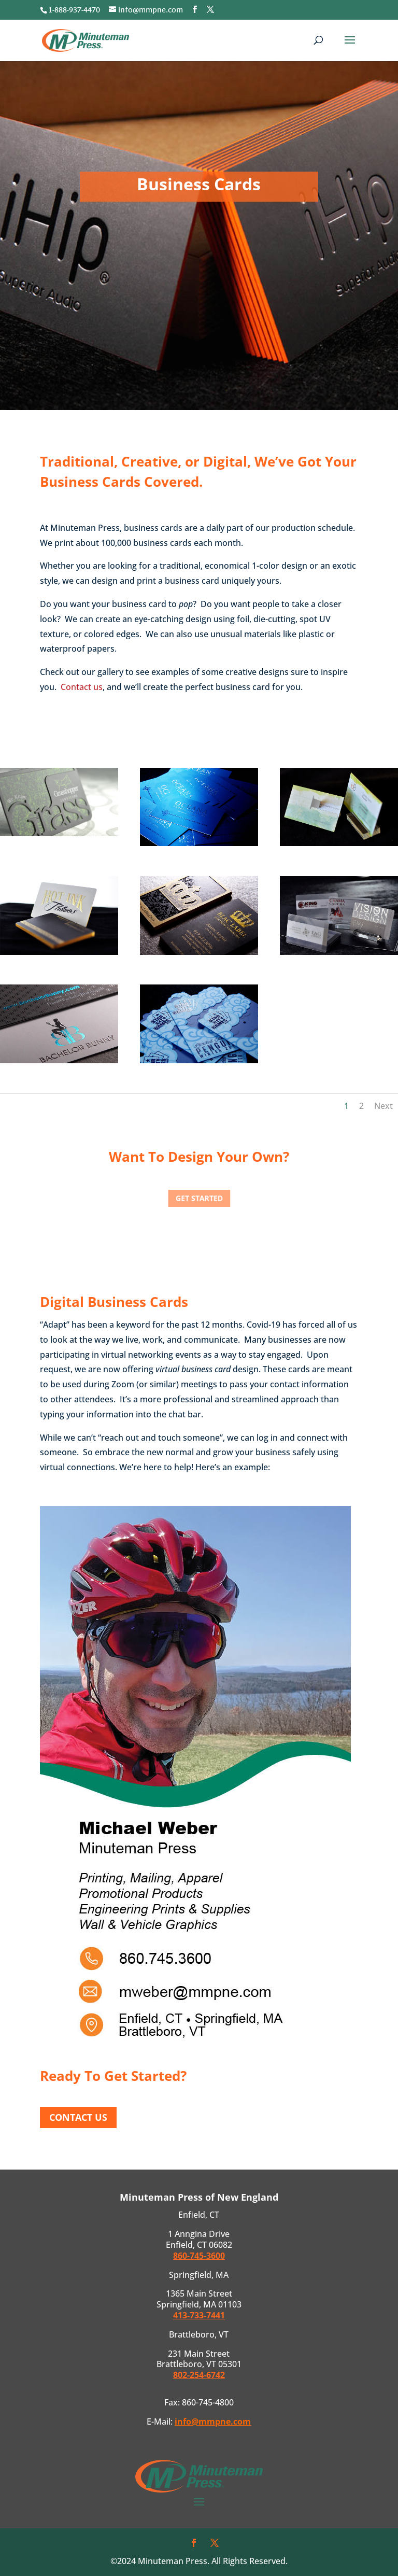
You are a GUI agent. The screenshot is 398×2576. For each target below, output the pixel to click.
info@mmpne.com (213, 2421)
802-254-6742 (199, 2375)
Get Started (199, 1198)
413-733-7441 (199, 2315)
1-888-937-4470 (74, 10)
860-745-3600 (199, 2255)
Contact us (82, 687)
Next (383, 1105)
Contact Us (78, 2117)
